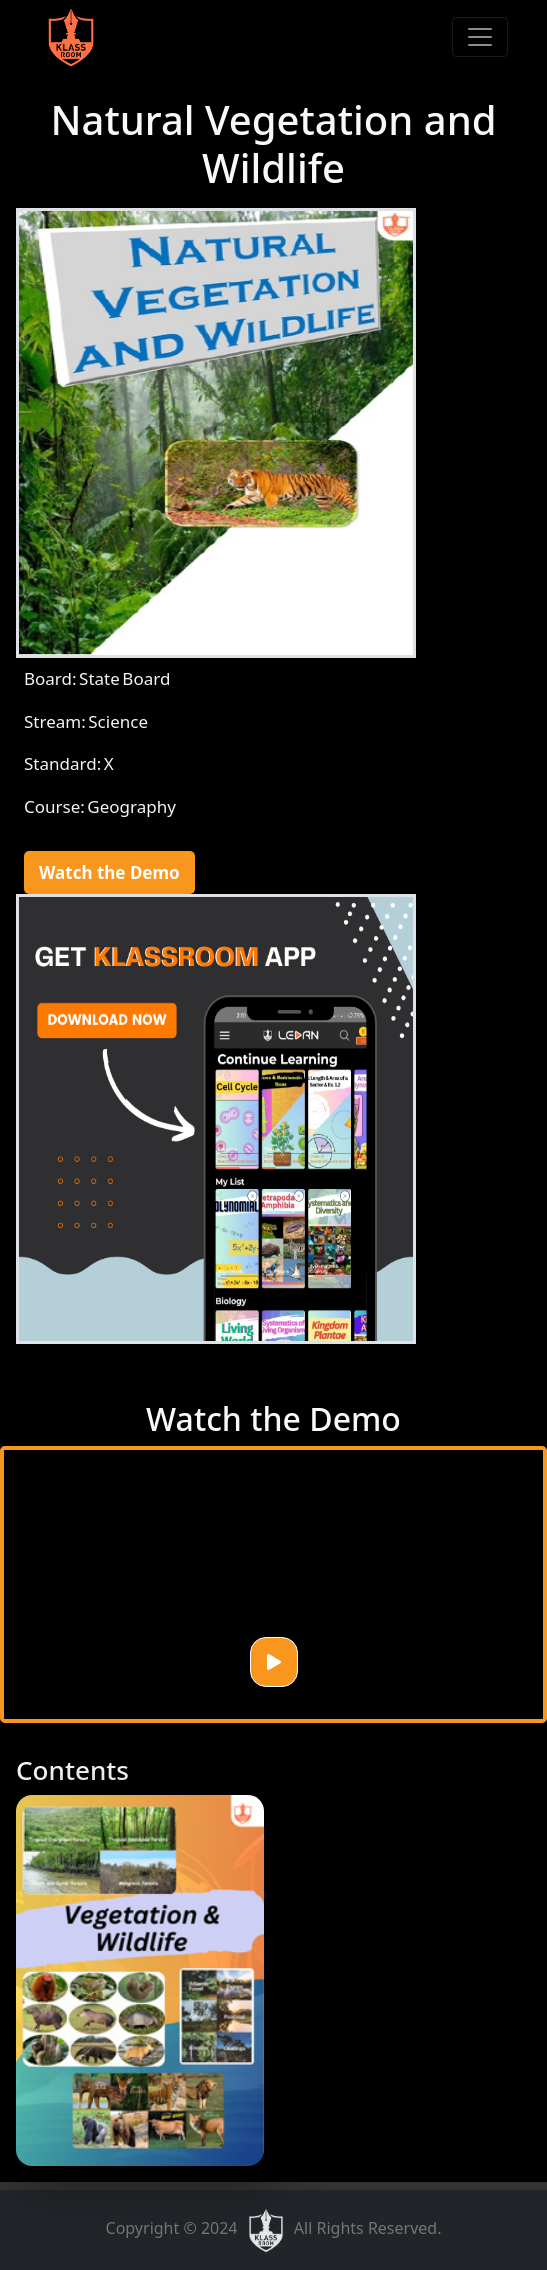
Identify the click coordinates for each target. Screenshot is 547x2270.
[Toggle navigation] (480, 37)
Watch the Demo (109, 872)
